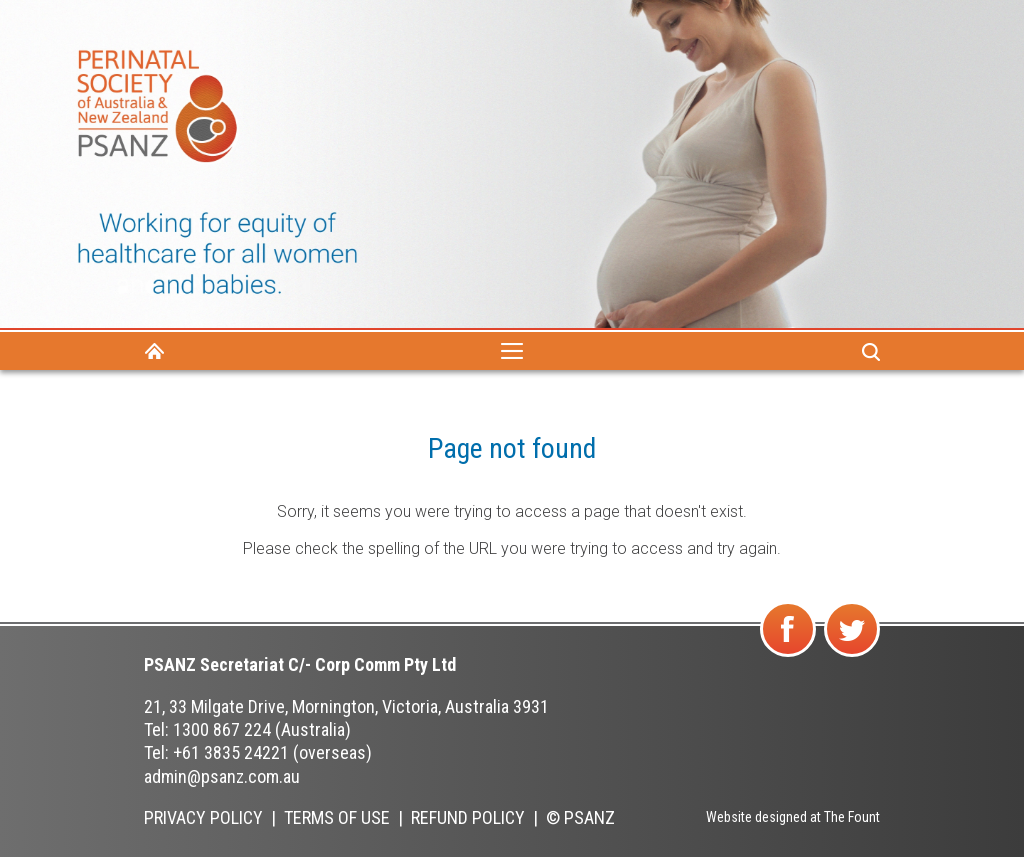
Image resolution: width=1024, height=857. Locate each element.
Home (154, 351)
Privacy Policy (203, 817)
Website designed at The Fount (793, 817)
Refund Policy (468, 817)
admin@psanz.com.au (222, 776)
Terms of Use (337, 817)
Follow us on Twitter (852, 656)
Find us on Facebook (789, 656)
